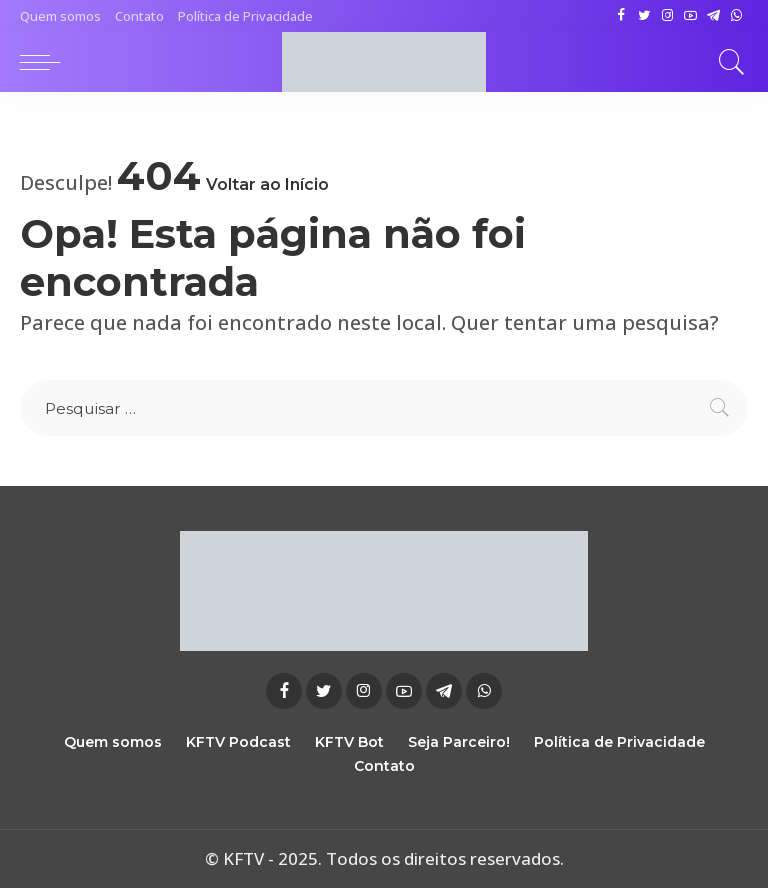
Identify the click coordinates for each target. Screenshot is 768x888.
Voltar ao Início (267, 184)
